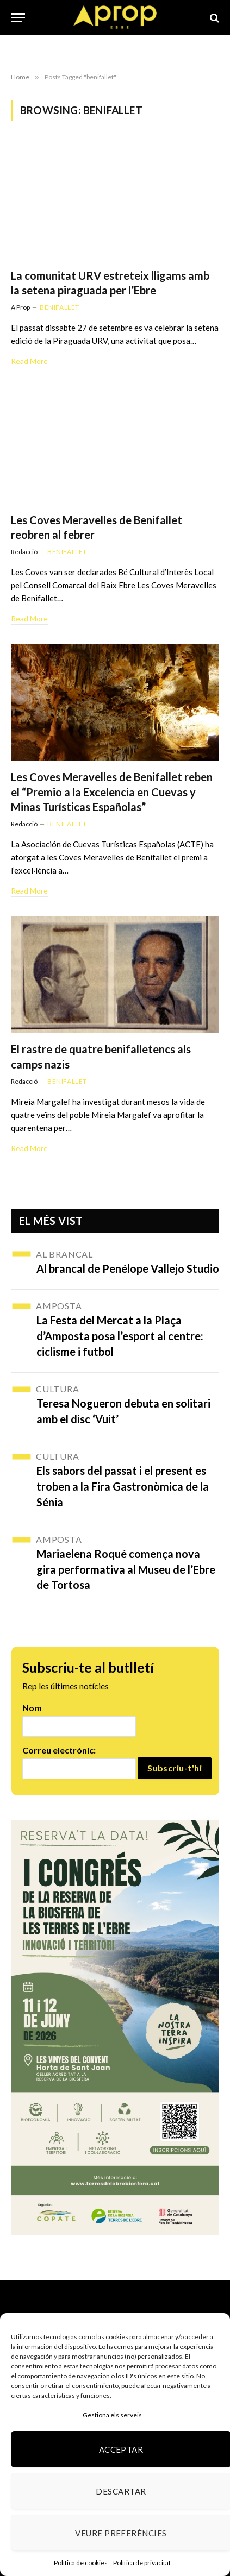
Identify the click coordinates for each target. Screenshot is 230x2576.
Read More (29, 361)
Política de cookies (81, 2563)
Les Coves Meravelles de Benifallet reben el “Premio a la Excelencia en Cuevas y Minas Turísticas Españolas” (112, 791)
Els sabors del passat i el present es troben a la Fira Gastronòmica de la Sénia (122, 1486)
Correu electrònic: (59, 1750)
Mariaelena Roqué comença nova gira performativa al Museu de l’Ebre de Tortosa (125, 1569)
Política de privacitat (142, 2563)
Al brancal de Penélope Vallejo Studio (127, 1268)
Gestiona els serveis (112, 2415)
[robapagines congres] (115, 2027)
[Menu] (18, 17)
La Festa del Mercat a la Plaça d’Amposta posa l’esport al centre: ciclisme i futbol (119, 1336)
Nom (32, 1707)
